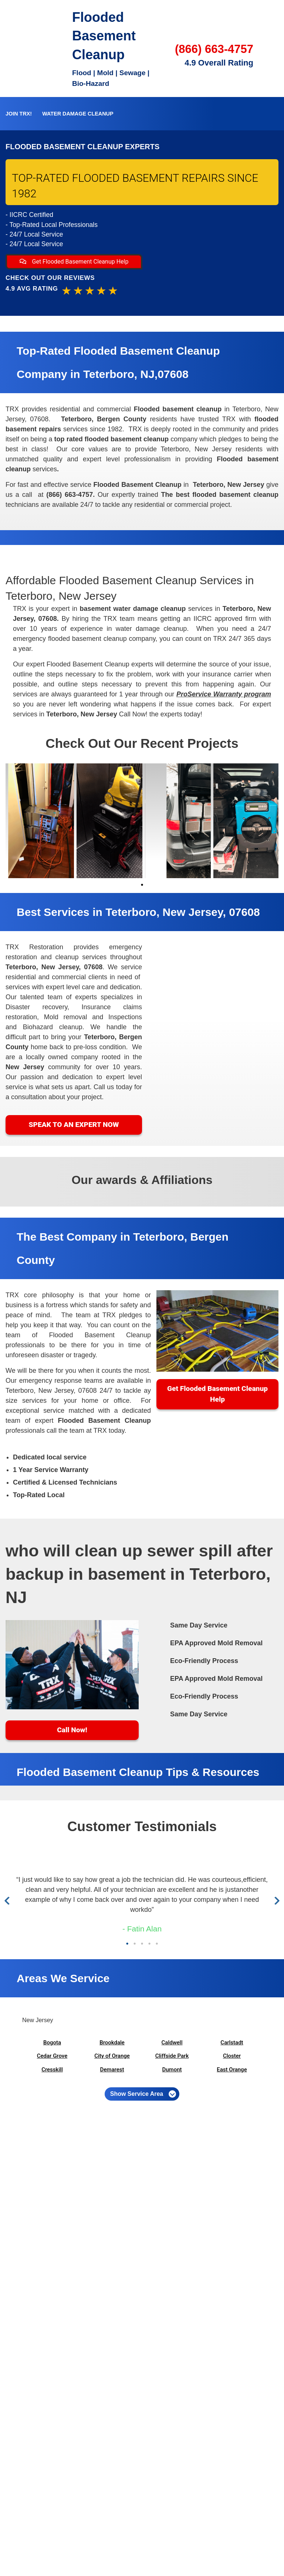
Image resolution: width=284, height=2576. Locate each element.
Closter (232, 2056)
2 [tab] (134, 1943)
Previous (8, 1900)
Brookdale (112, 2042)
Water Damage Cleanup (77, 114)
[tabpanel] (40, 820)
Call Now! (72, 1730)
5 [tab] (156, 1943)
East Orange (232, 2069)
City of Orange (112, 2056)
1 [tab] (142, 884)
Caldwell (172, 2042)
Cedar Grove (52, 2056)
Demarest (112, 2069)
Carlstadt (231, 2042)
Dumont (172, 2069)
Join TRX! (19, 114)
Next (275, 1900)
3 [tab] (142, 1943)
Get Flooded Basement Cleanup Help (74, 261)
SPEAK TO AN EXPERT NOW (74, 1124)
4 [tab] (149, 1943)
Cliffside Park (172, 2056)
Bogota (52, 2042)
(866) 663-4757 (214, 49)
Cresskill (52, 2069)
